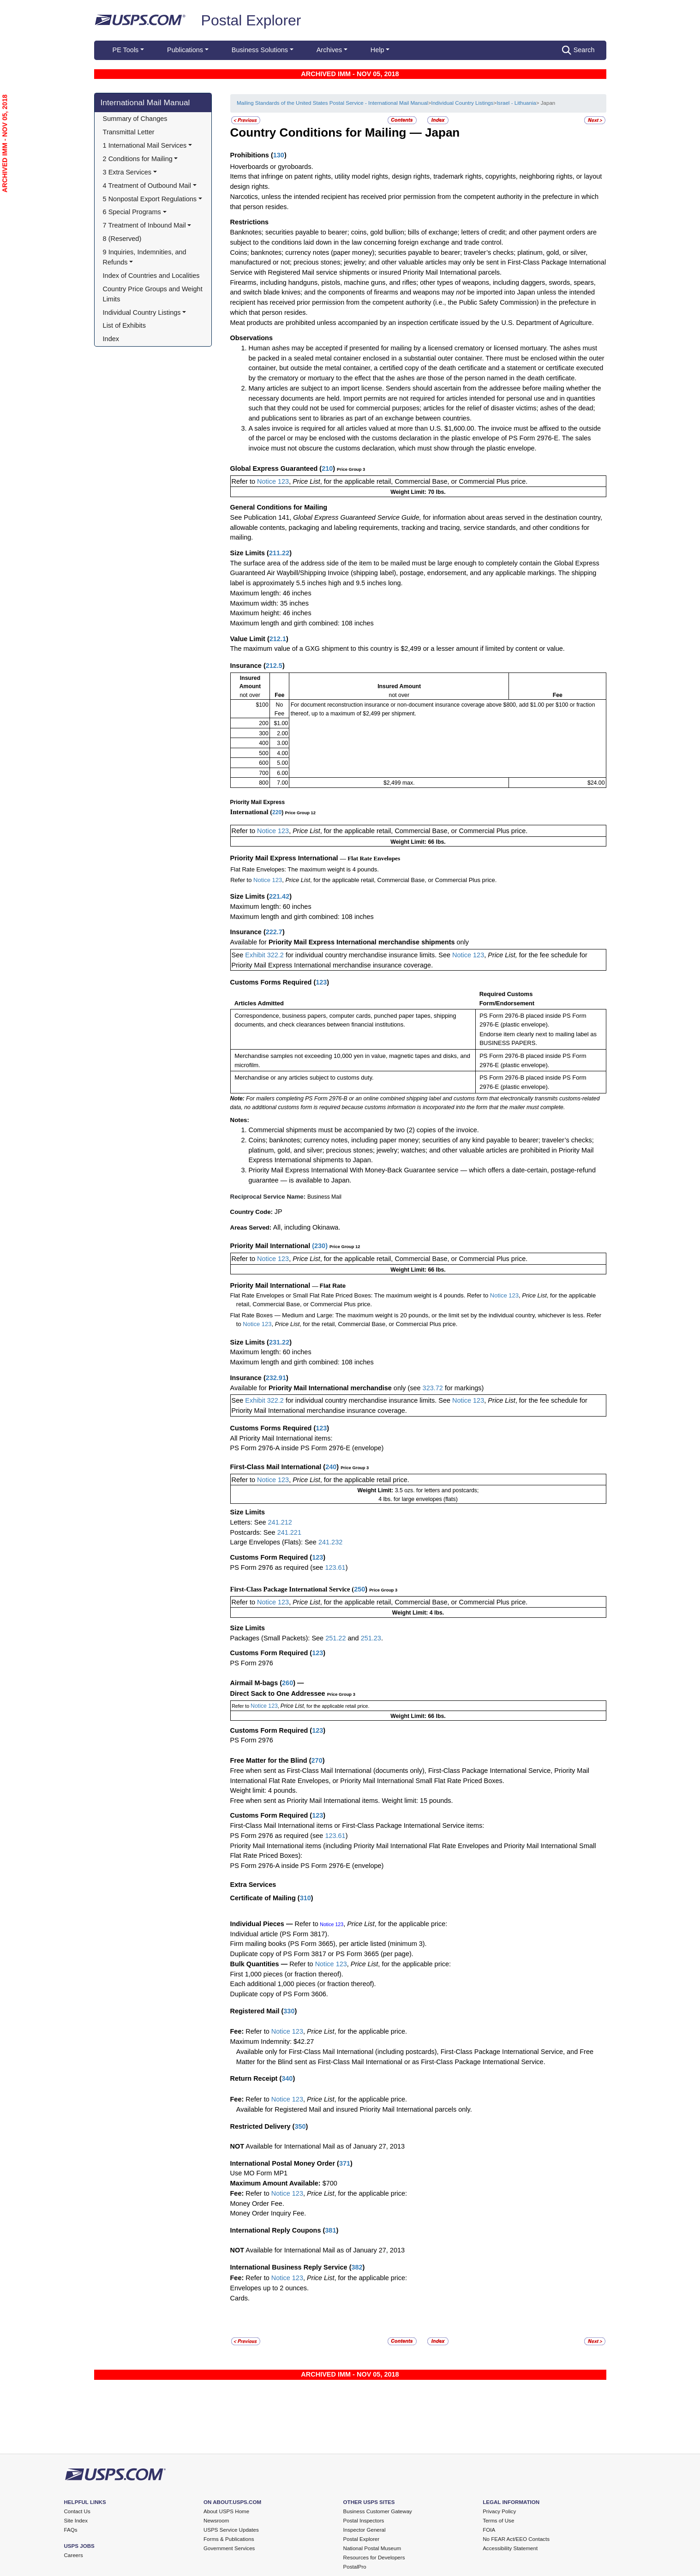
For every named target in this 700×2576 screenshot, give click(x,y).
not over (249, 695)
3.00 (282, 743)
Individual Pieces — (261, 1923)
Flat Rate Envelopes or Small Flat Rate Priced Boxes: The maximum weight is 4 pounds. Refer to (360, 1295)
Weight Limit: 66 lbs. (417, 842)
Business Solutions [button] (260, 50)
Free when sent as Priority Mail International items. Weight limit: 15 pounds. (341, 1800)
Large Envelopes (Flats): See (274, 1542)
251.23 (371, 1638)
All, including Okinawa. (307, 1227)
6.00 (282, 773)
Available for (249, 942)
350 (299, 2126)
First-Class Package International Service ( (292, 1589)
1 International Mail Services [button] (145, 145)
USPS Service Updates (231, 2530)
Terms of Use (498, 2520)
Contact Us (77, 2511)
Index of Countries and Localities (151, 275)
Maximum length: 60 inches (270, 906)
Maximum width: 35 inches (269, 603)
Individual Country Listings (462, 103)
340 (287, 2078)
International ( (251, 812)
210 (327, 468)
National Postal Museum (372, 2548)
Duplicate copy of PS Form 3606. (279, 1994)
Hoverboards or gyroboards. (271, 166)
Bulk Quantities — (259, 1964)
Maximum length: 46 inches (270, 593)
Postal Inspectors (363, 2520)
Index (111, 338)
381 (330, 2230)
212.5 (274, 665)
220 (276, 812)
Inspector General (364, 2530)
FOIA (489, 2530)
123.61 (335, 1567)
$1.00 (281, 723)
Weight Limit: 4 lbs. (418, 1612)
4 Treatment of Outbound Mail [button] (147, 185)
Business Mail (324, 1197)
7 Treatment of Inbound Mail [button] (144, 225)
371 (344, 2163)
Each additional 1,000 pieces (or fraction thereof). (303, 1984)
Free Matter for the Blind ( (270, 1760)
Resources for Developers (374, 2557)
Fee (279, 695)
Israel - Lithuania (516, 103)
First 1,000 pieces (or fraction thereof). (286, 1974)
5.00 (282, 763)
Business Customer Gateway (377, 2511)
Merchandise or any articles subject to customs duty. (303, 1077)
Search (578, 50)
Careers (73, 2555)
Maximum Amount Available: (275, 2183)
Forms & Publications (228, 2539)
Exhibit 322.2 (264, 955)
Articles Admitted (259, 1003)
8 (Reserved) (122, 238)
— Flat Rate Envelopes (370, 858)
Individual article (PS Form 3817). (279, 1934)
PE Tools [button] (126, 50)
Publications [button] (185, 50)
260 (287, 1683)
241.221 (289, 1532)
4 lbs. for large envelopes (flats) (418, 1499)
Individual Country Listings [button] (142, 312)
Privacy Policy (499, 2511)
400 (264, 743)
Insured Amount (399, 686)
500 (264, 753)
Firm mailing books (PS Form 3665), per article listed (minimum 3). (328, 1943)
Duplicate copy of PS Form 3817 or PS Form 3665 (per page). (321, 1954)
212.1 (277, 638)
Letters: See (249, 1522)
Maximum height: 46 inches (270, 613)
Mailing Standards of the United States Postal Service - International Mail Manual (332, 103)
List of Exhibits (124, 325)
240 (330, 1467)
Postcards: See (253, 1532)
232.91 (276, 1377)
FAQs (71, 2530)
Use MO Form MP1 (259, 2173)
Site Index (76, 2520)
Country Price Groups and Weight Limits (153, 294)
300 (264, 733)
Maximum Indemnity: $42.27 (272, 2041)
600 (264, 763)
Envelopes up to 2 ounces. (269, 2288)
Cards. (240, 2298)
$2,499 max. (399, 783)
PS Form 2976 (251, 1663)
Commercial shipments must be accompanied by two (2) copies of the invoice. (364, 1130)
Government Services (229, 2548)
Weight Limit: (376, 1490)
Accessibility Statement (510, 2548)
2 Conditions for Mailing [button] (138, 158)
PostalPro (354, 2567)
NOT (237, 2146)
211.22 (279, 553)
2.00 (282, 733)
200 (264, 723)
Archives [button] (329, 50)
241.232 (330, 1542)
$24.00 (596, 783)
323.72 (433, 1388)
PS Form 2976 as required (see (277, 1567)
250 (359, 1589)
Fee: (238, 2031)
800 (264, 783)
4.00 (282, 753)
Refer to (244, 481)
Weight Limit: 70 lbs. (417, 492)
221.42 (279, 896)
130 (278, 155)
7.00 (282, 783)
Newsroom (216, 2520)
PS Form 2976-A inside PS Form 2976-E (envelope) (307, 1448)
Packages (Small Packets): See (278, 1638)
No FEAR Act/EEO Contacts (516, 2539)
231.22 (279, 1342)
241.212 (280, 1522)
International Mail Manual (145, 102)
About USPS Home (226, 2511)
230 (319, 1245)
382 (356, 2267)
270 (317, 1760)
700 (264, 773)
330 (288, 2011)
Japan (442, 132)
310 (305, 1898)
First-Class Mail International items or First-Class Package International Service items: (357, 1825)
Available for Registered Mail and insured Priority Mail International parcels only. (354, 2109)
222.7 (274, 932)
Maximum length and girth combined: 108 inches (302, 623)
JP (278, 1211)
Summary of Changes (135, 118)
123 (321, 982)
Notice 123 (273, 481)
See (238, 955)
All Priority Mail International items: (281, 1438)
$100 (262, 705)
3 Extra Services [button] (127, 172)
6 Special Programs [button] (132, 212)
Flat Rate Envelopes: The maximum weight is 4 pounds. (304, 869)
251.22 (335, 1638)
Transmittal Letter (129, 132)
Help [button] (377, 50)
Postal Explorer (251, 20)
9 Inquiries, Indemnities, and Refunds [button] (145, 257)
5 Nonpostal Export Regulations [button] (150, 199)
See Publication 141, (261, 517)
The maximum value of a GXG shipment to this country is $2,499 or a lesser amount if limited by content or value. (397, 648)
